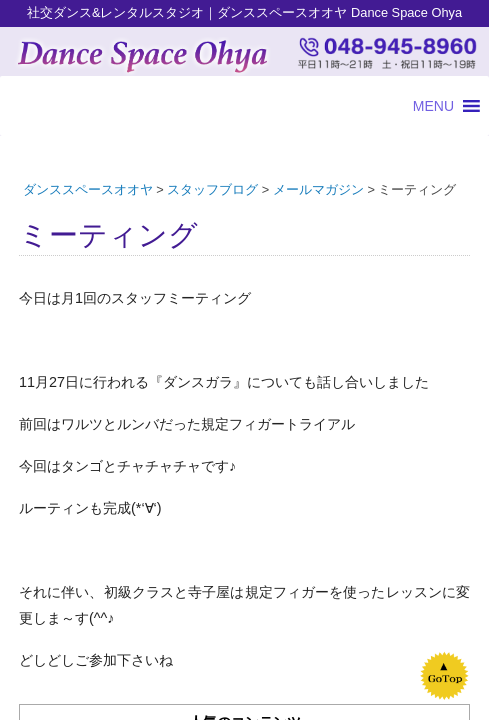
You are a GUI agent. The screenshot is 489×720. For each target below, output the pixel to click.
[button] (433, 106)
